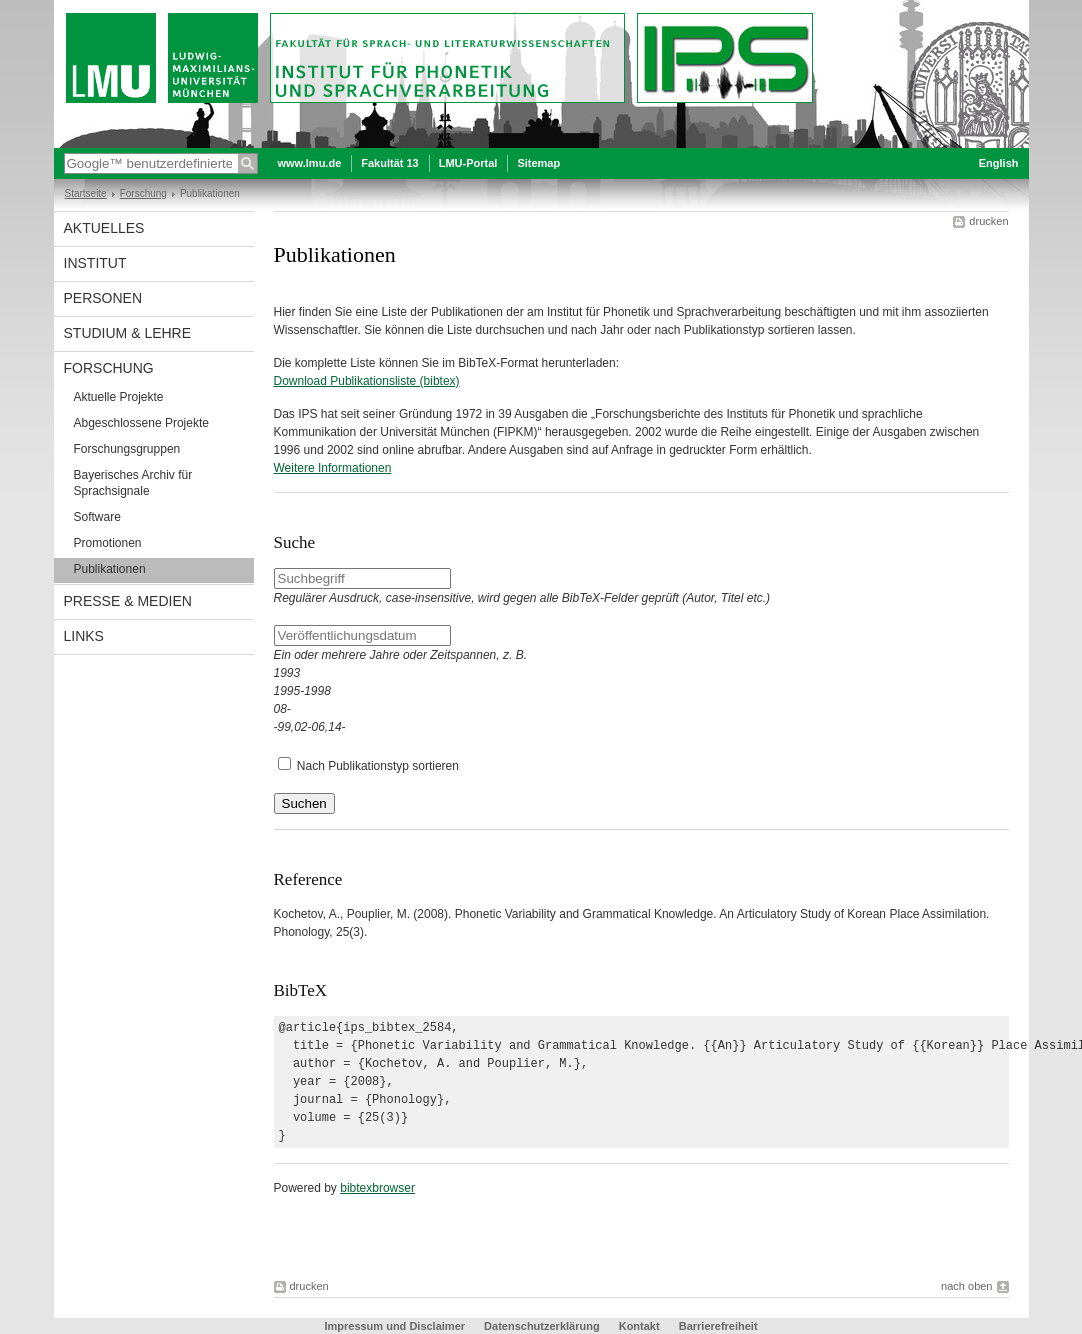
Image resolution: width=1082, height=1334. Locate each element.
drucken (988, 221)
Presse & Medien (128, 601)
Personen (103, 298)
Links (84, 636)
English (999, 163)
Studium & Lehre (128, 333)
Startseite (86, 193)
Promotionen (108, 543)
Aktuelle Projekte (119, 397)
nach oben (966, 1286)
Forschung (143, 193)
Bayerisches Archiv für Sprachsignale (133, 483)
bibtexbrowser (377, 1188)
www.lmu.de (310, 163)
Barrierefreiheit (718, 1326)
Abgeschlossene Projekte (141, 423)
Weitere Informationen (333, 468)
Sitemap (538, 163)
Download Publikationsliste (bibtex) (367, 381)
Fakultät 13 (389, 163)
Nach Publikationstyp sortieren (378, 766)
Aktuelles (104, 228)
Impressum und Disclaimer (394, 1326)
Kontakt (639, 1326)
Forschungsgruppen (127, 449)
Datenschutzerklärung (542, 1326)
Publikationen (110, 569)
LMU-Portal (468, 163)
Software (97, 517)
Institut (95, 263)
